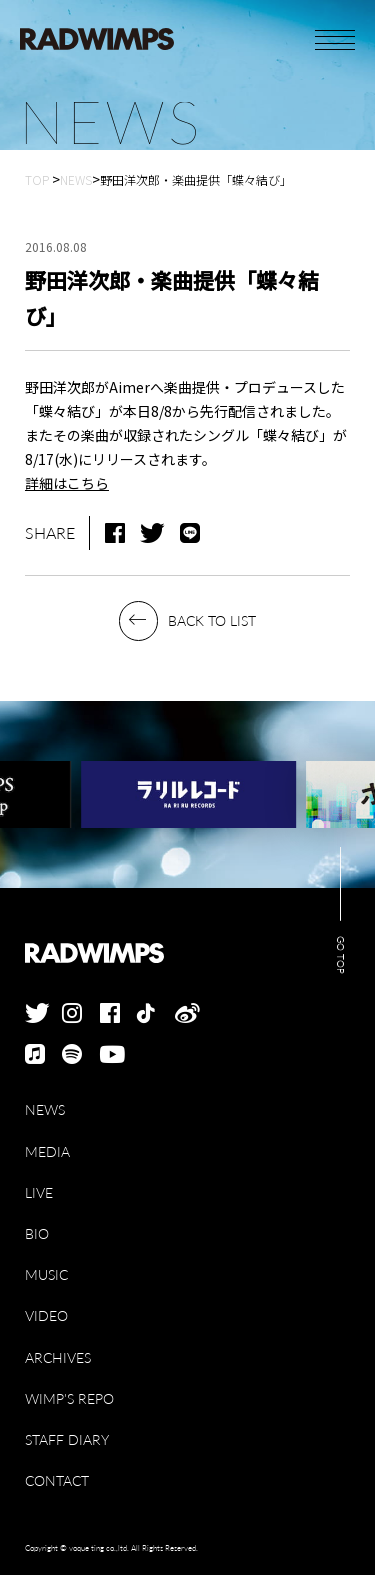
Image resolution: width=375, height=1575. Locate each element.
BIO (37, 1233)
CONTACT (57, 1480)
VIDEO (46, 1315)
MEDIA (47, 1151)
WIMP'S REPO (69, 1398)
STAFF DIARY (67, 1439)
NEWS (45, 1109)
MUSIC (46, 1274)
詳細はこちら (67, 483)
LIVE (39, 1192)
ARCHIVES (58, 1357)
